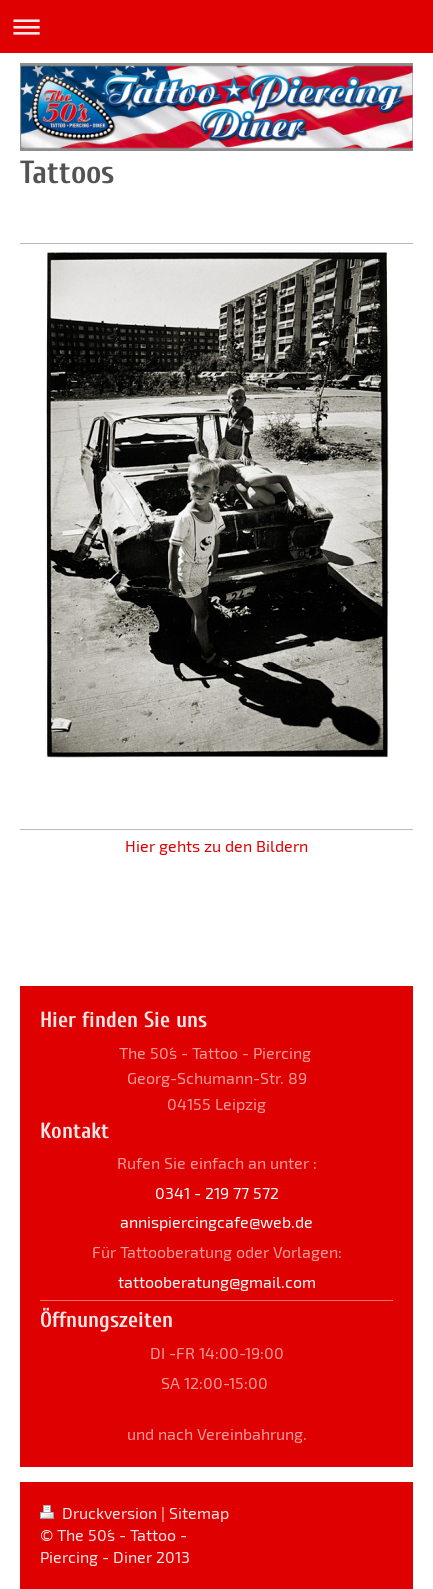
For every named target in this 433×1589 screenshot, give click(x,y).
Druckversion (100, 1512)
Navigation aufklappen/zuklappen (216, 26)
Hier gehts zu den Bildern (216, 845)
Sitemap (199, 1512)
